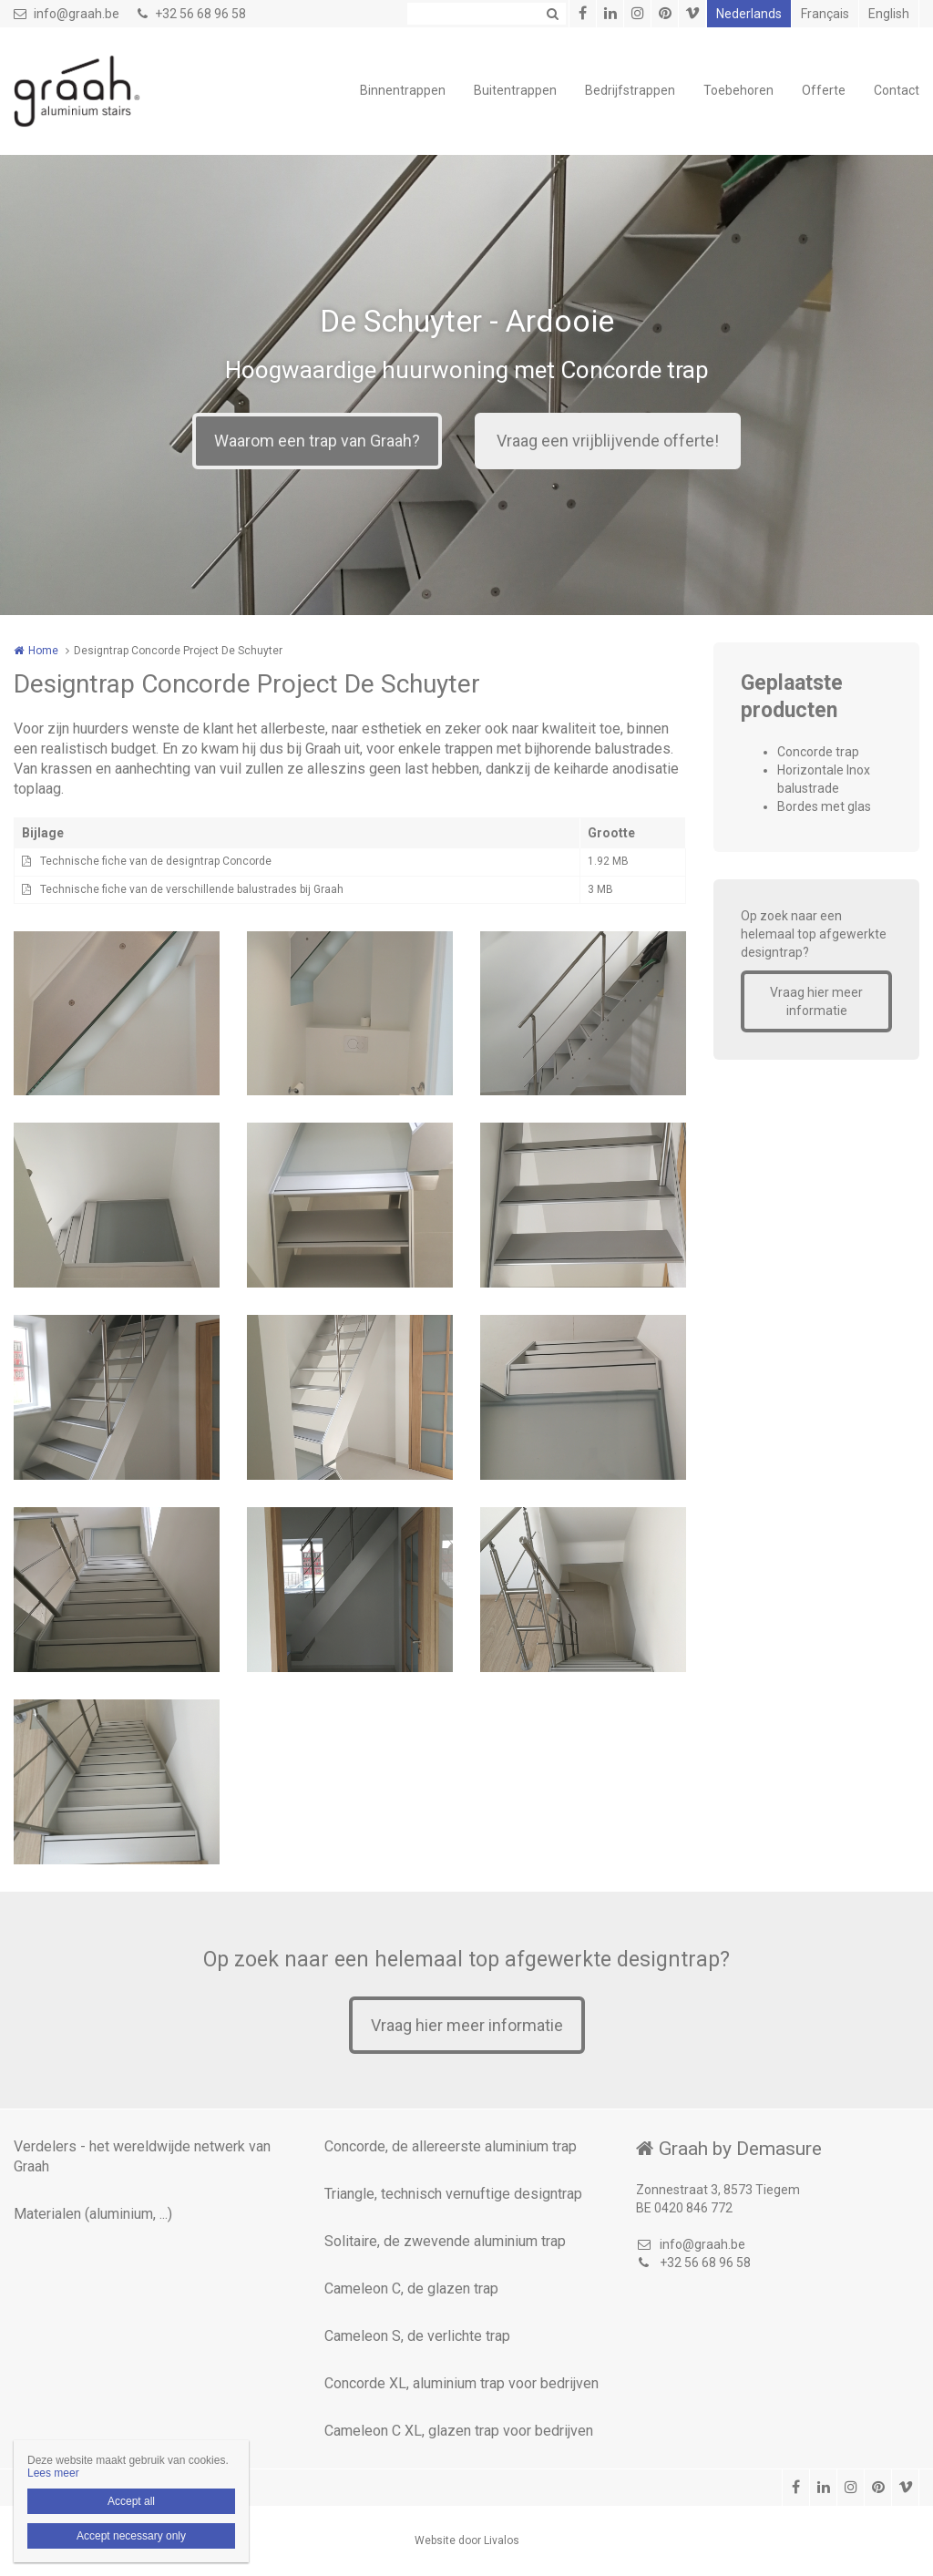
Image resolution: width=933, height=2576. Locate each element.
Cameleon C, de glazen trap (411, 2288)
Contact (896, 90)
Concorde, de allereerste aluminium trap (450, 2146)
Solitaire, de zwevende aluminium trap (445, 2241)
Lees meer (53, 2473)
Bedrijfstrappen (630, 90)
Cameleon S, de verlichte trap (417, 2336)
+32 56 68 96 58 (192, 13)
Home (43, 650)
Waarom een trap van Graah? (317, 440)
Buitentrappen (515, 90)
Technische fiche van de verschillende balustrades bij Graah (191, 889)
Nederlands (749, 13)
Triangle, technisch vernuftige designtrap (453, 2193)
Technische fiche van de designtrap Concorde (156, 861)
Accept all (131, 2501)
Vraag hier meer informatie (816, 1001)
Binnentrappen (403, 90)
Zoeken (552, 14)
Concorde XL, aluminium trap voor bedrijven (461, 2383)
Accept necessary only (131, 2536)
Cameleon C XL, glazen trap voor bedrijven (458, 2430)
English (888, 13)
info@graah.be (66, 13)
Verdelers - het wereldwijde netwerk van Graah (142, 2156)
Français (825, 13)
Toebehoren (738, 90)
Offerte (824, 90)
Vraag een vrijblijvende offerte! (608, 440)
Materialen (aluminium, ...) (93, 2213)
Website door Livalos (467, 2540)
